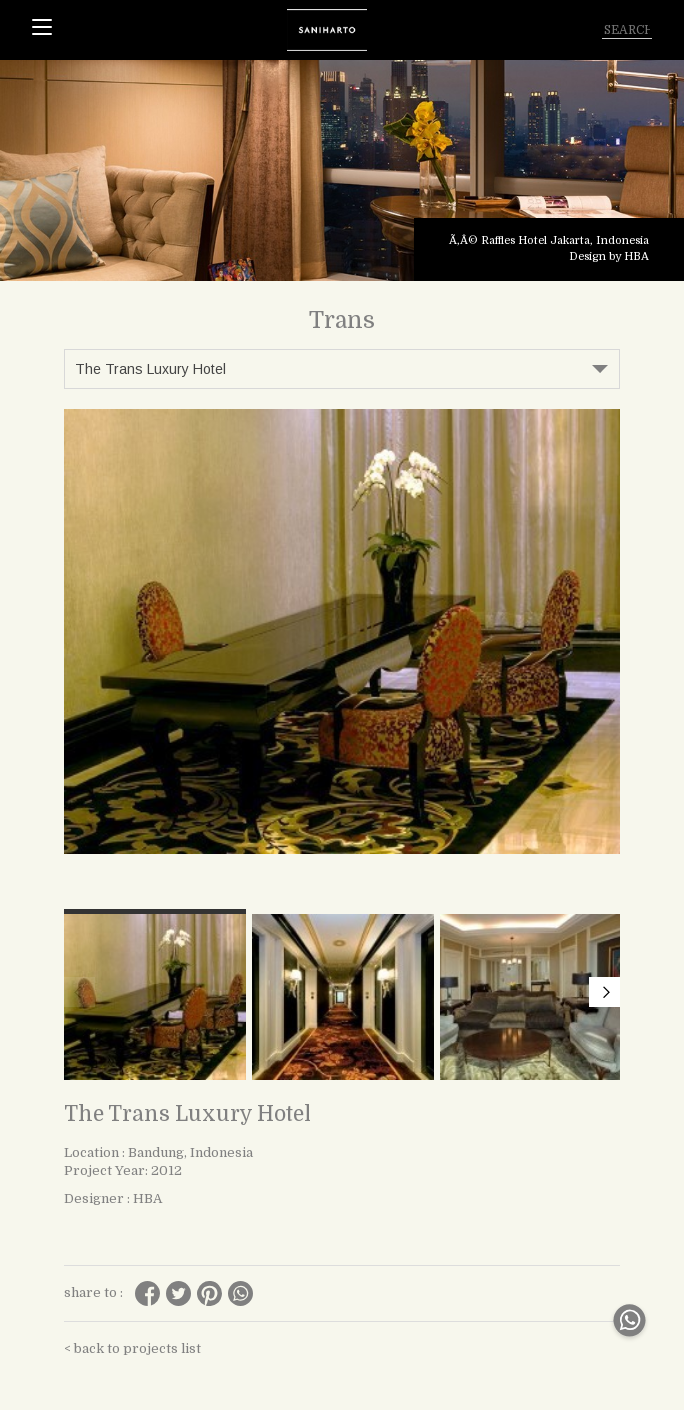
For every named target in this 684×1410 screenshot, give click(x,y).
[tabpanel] (342, 170)
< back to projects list (132, 1348)
